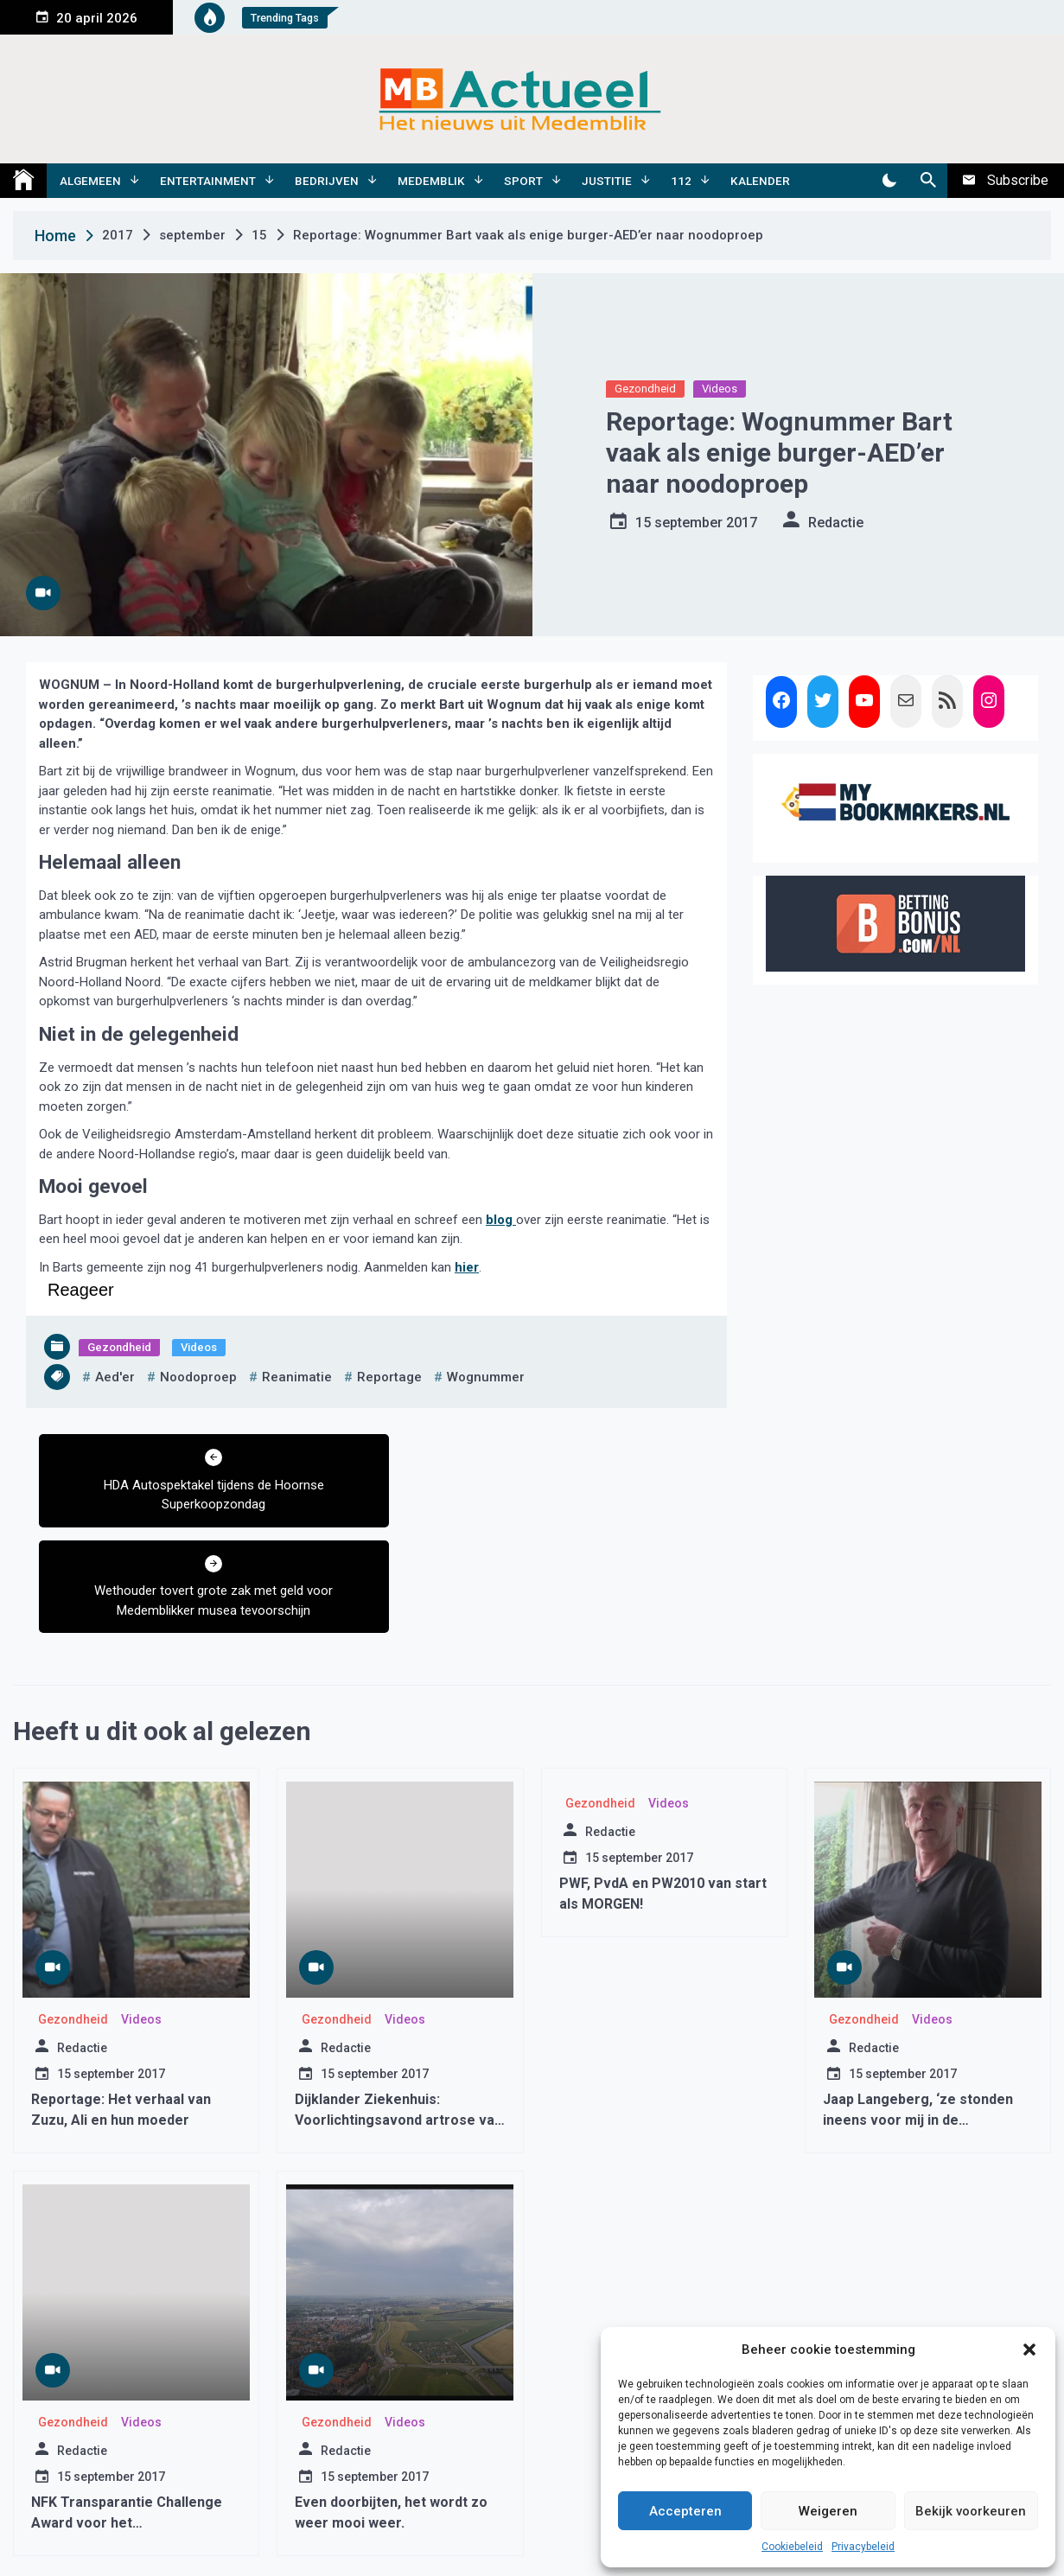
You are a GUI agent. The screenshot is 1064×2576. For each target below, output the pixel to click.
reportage (389, 1377)
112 (681, 181)
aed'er (115, 1377)
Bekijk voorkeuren (970, 2511)
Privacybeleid (863, 2547)
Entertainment (208, 181)
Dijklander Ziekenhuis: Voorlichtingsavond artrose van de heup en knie (398, 2015)
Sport (523, 181)
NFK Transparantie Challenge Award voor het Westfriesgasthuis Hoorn (126, 2417)
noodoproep (198, 1377)
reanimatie (297, 1377)
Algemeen (90, 181)
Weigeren (828, 2511)
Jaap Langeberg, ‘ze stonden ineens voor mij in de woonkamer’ (918, 2015)
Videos (719, 388)
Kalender (760, 181)
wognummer (486, 1377)
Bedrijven (327, 181)
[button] (1029, 2349)
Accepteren (685, 2511)
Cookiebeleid (792, 2547)
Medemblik (431, 181)
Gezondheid (645, 388)
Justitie (607, 181)
